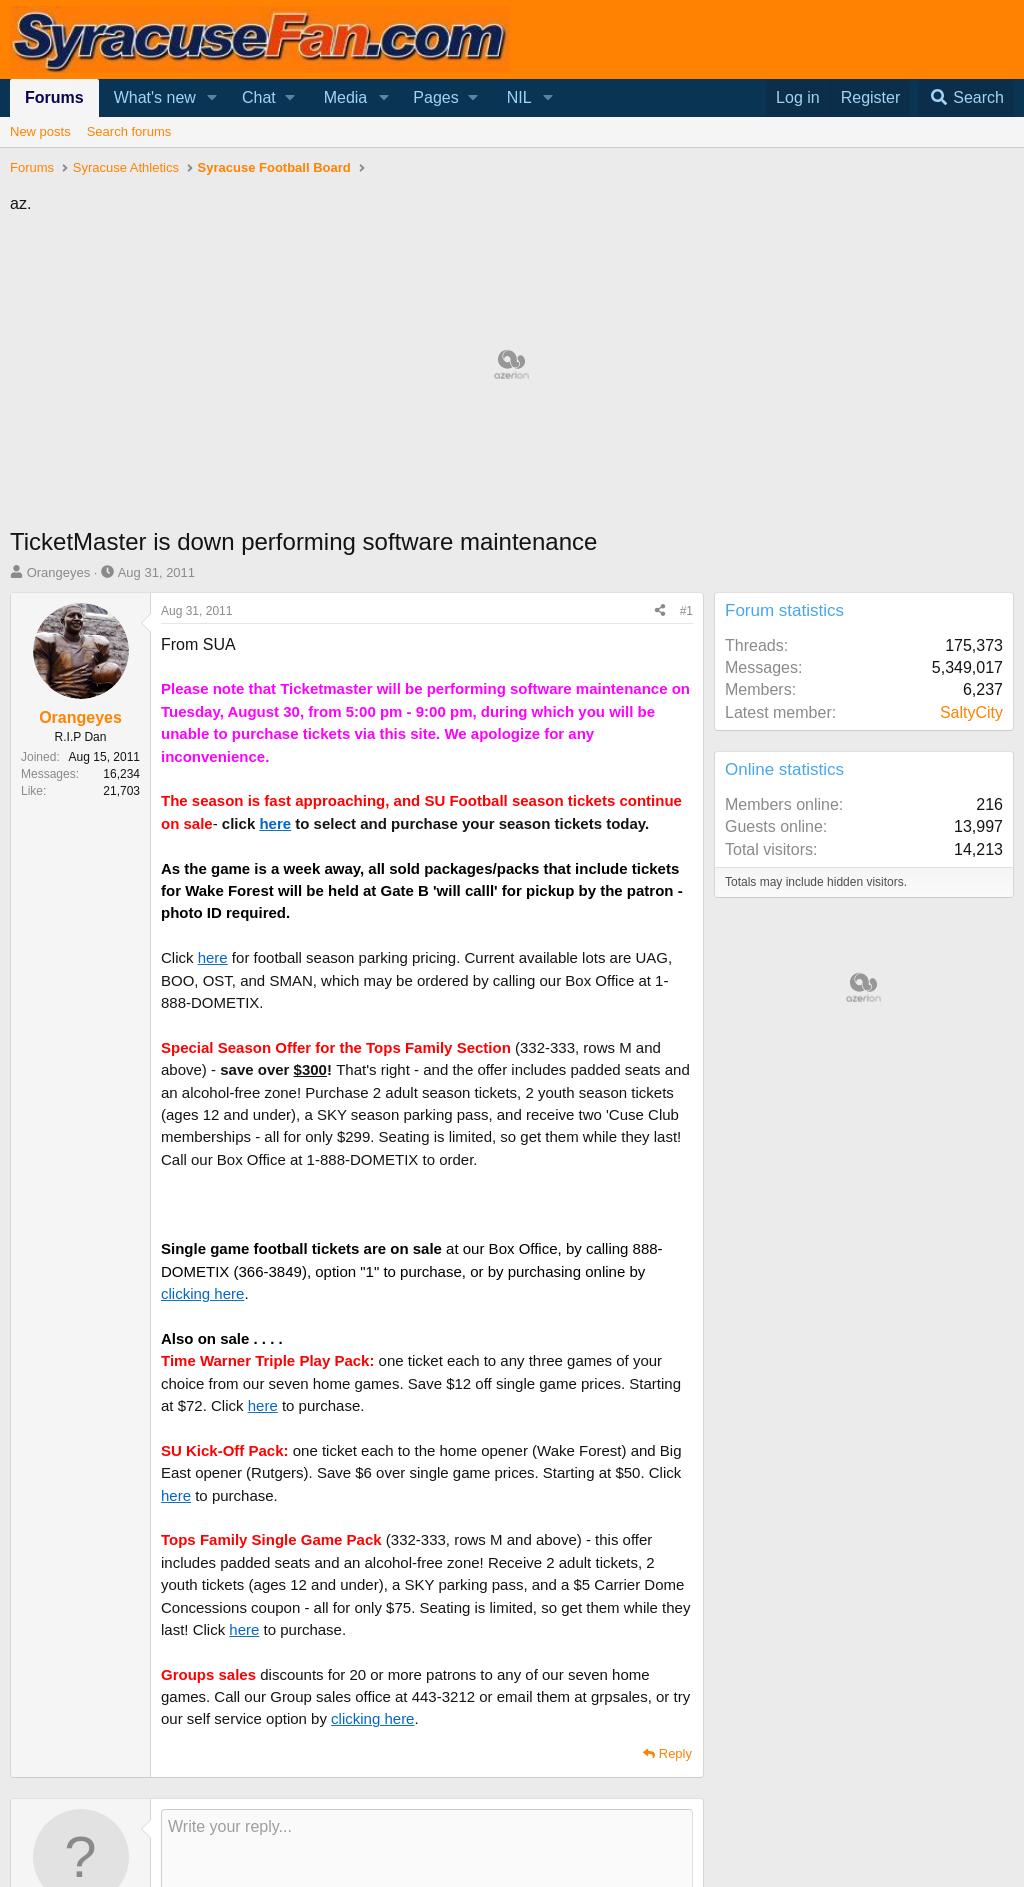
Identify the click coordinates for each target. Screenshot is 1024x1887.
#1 (686, 611)
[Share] (660, 611)
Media (346, 97)
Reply (675, 1753)
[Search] (966, 98)
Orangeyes (59, 572)
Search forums (129, 131)
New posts (40, 131)
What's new (155, 97)
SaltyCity (971, 712)
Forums (54, 97)
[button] (212, 98)
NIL (519, 97)
